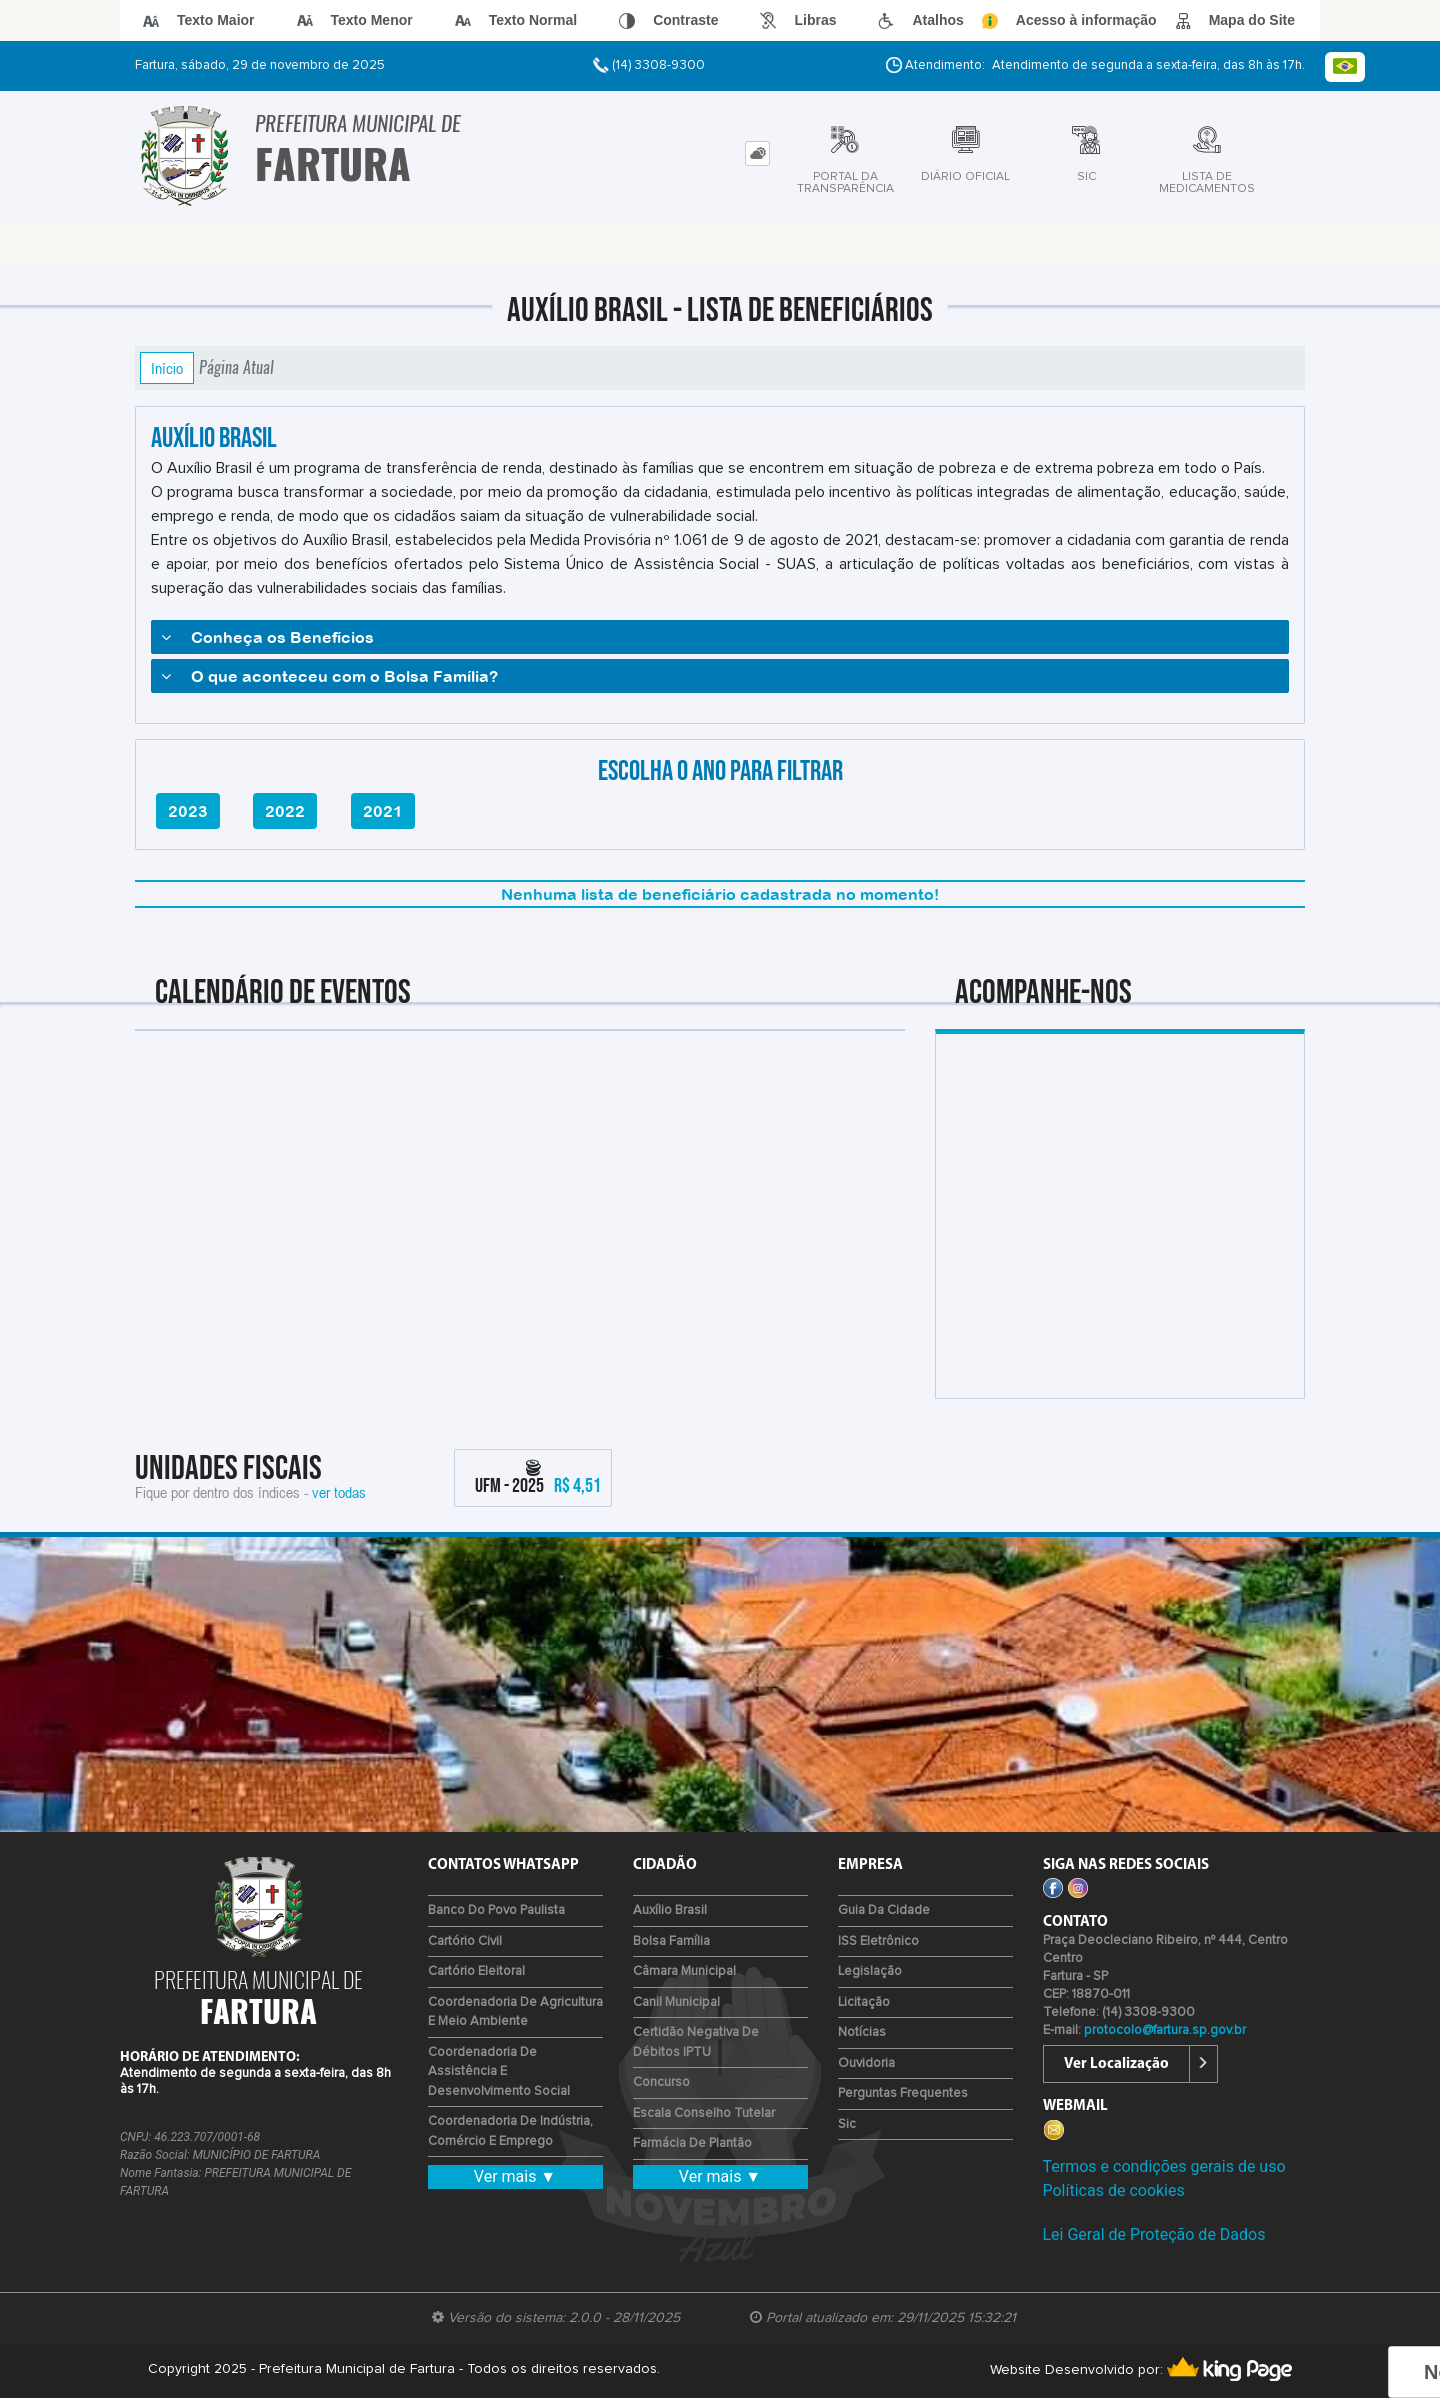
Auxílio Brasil (670, 1910)
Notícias (862, 2032)
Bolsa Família (671, 1941)
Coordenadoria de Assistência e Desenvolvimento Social (499, 2072)
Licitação (864, 2002)
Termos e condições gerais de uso (1164, 2166)
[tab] (757, 153)
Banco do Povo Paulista (496, 1910)
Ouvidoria (866, 2063)
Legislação (870, 1971)
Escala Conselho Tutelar (704, 2113)
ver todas (339, 1492)
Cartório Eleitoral (476, 1971)
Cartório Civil (465, 1941)
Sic (847, 2124)
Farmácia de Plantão (692, 2143)
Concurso (661, 2082)
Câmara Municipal (684, 1971)
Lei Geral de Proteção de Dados (1154, 2234)
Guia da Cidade (884, 1910)
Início (167, 368)
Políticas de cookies (1114, 2190)
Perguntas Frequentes (903, 2093)
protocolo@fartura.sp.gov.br (1165, 2030)
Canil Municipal (676, 2002)
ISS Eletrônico (878, 1941)
